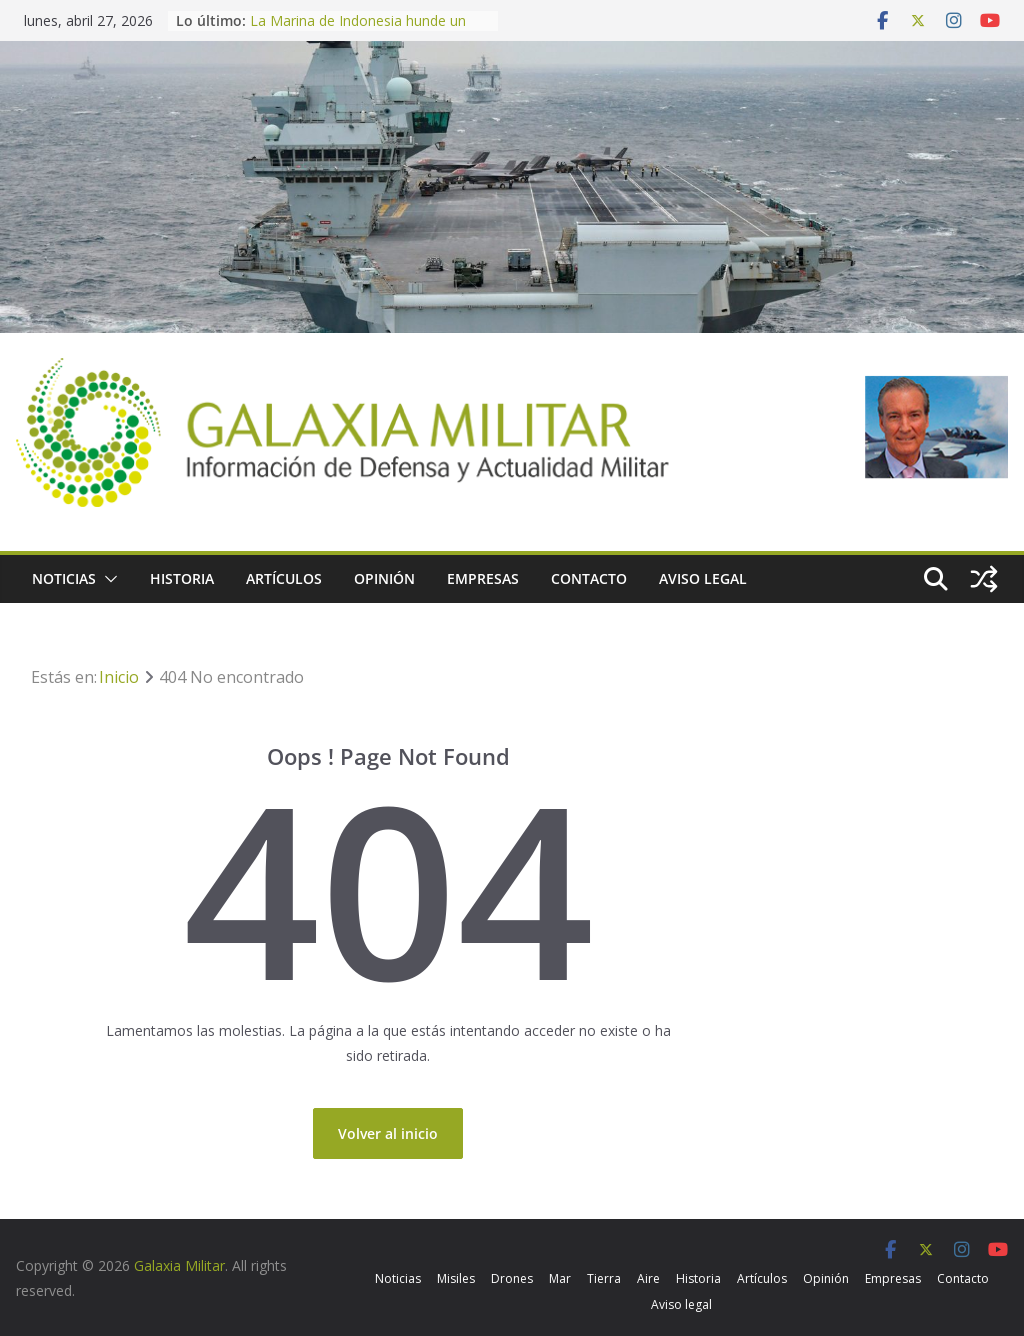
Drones (512, 1278)
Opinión (384, 578)
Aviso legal (703, 578)
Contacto (589, 578)
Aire (648, 1278)
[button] (107, 579)
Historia (182, 578)
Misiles (456, 1278)
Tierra (604, 1278)
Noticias (64, 578)
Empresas (483, 578)
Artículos (284, 578)
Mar (560, 1278)
